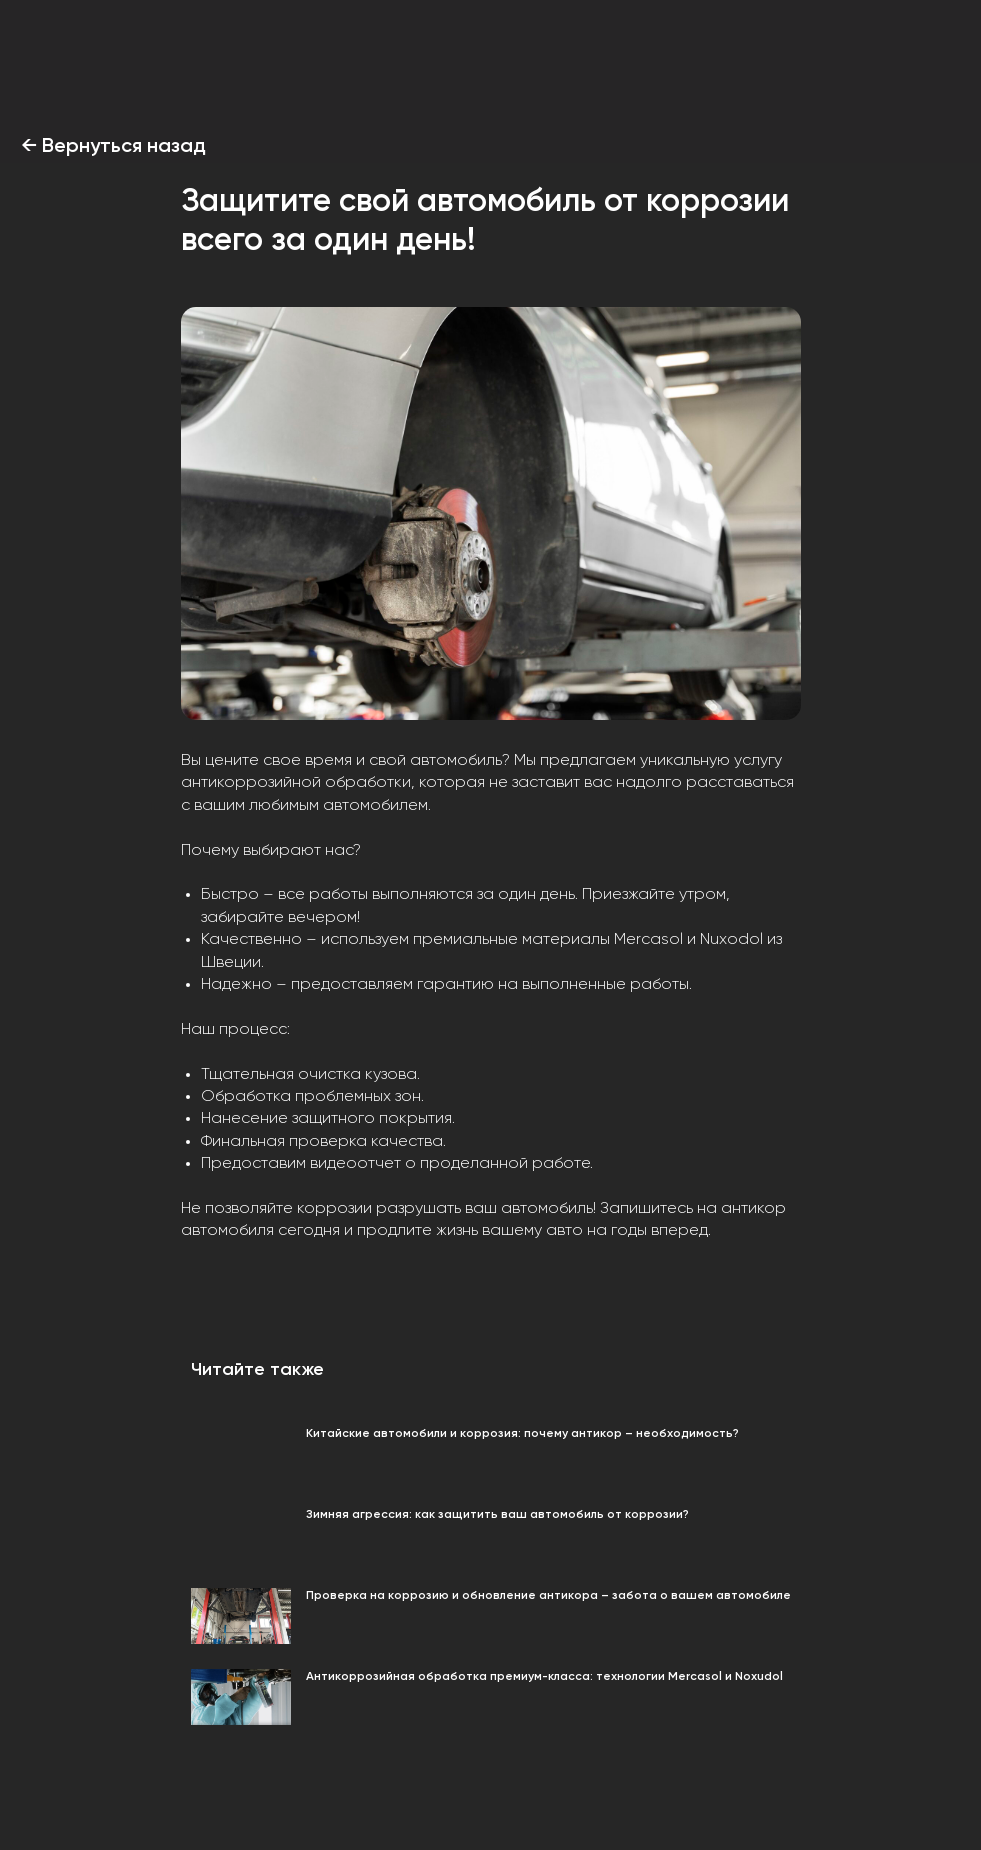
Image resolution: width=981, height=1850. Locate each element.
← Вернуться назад (113, 147)
